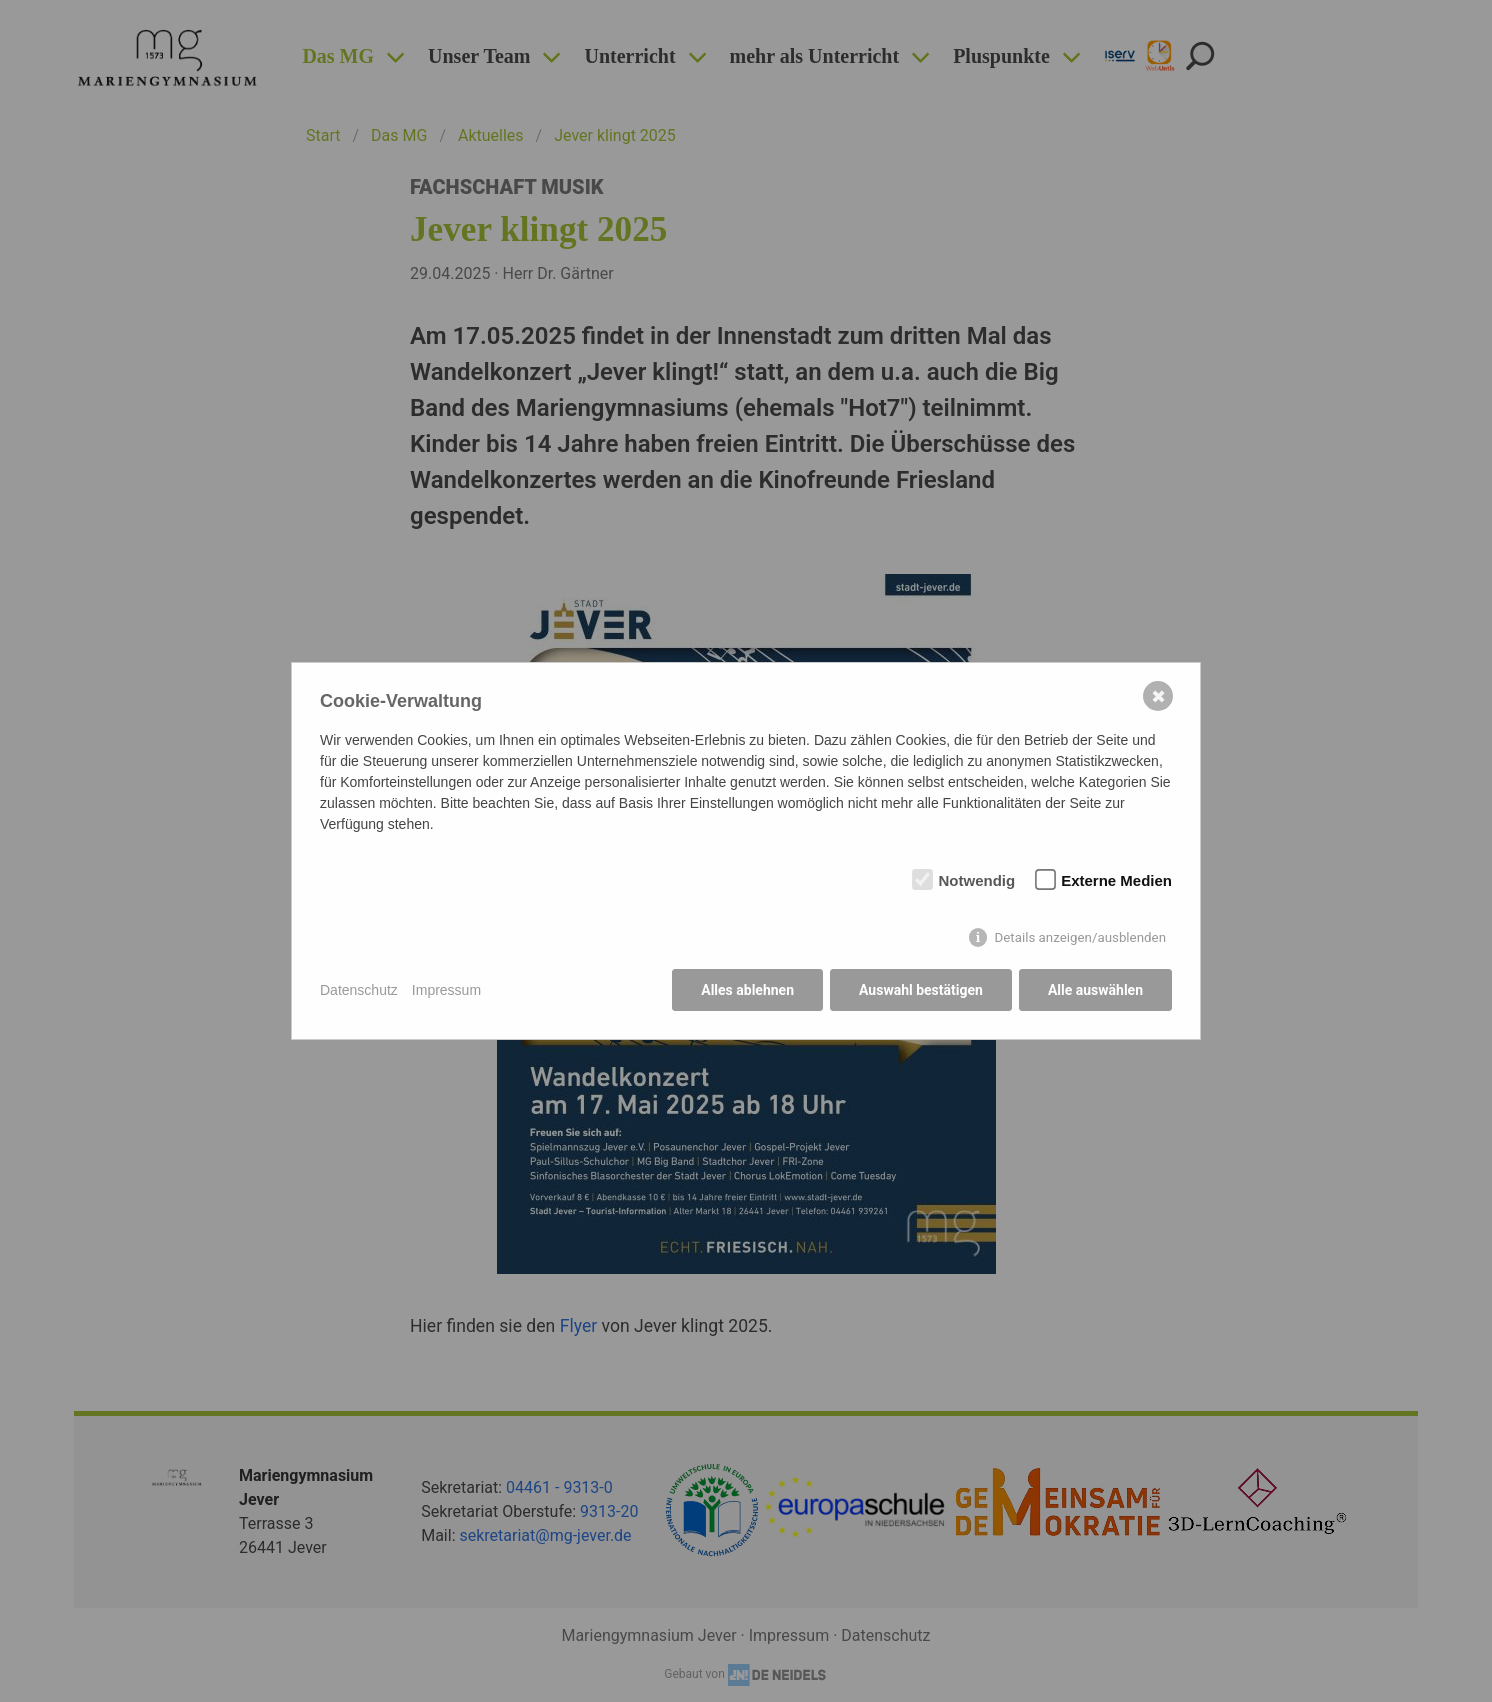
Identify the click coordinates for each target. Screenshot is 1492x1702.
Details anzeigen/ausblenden (1080, 937)
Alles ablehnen (747, 990)
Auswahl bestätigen (921, 990)
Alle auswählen (1095, 990)
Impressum (446, 990)
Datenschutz (359, 990)
